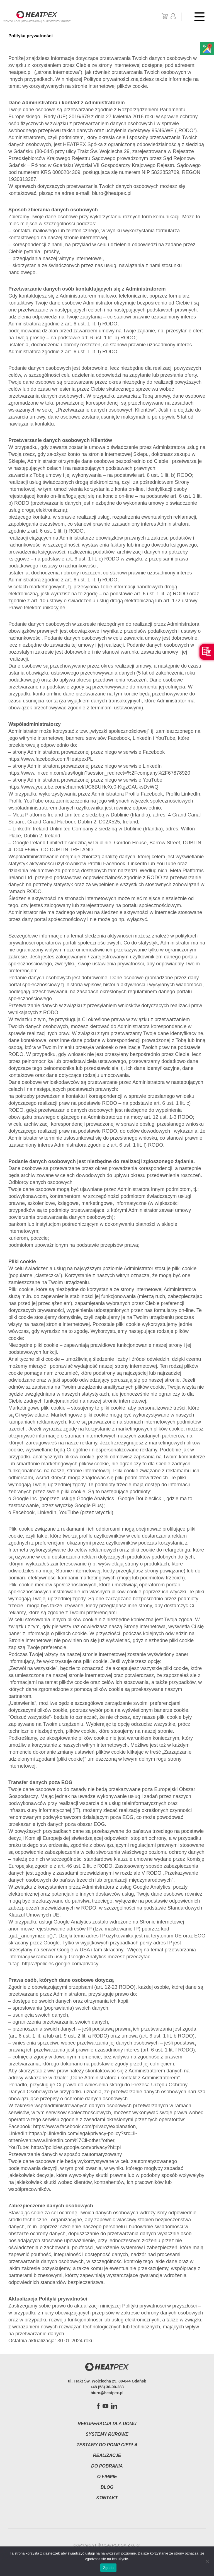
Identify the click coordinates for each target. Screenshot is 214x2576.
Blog (107, 2487)
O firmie (107, 2476)
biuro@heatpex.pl (107, 2393)
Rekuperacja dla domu (106, 2423)
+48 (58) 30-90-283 (107, 2387)
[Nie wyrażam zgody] (207, 2561)
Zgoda (108, 2568)
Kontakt (107, 2497)
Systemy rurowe (107, 2434)
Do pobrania (107, 2466)
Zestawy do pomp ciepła (107, 2444)
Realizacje (107, 2455)
